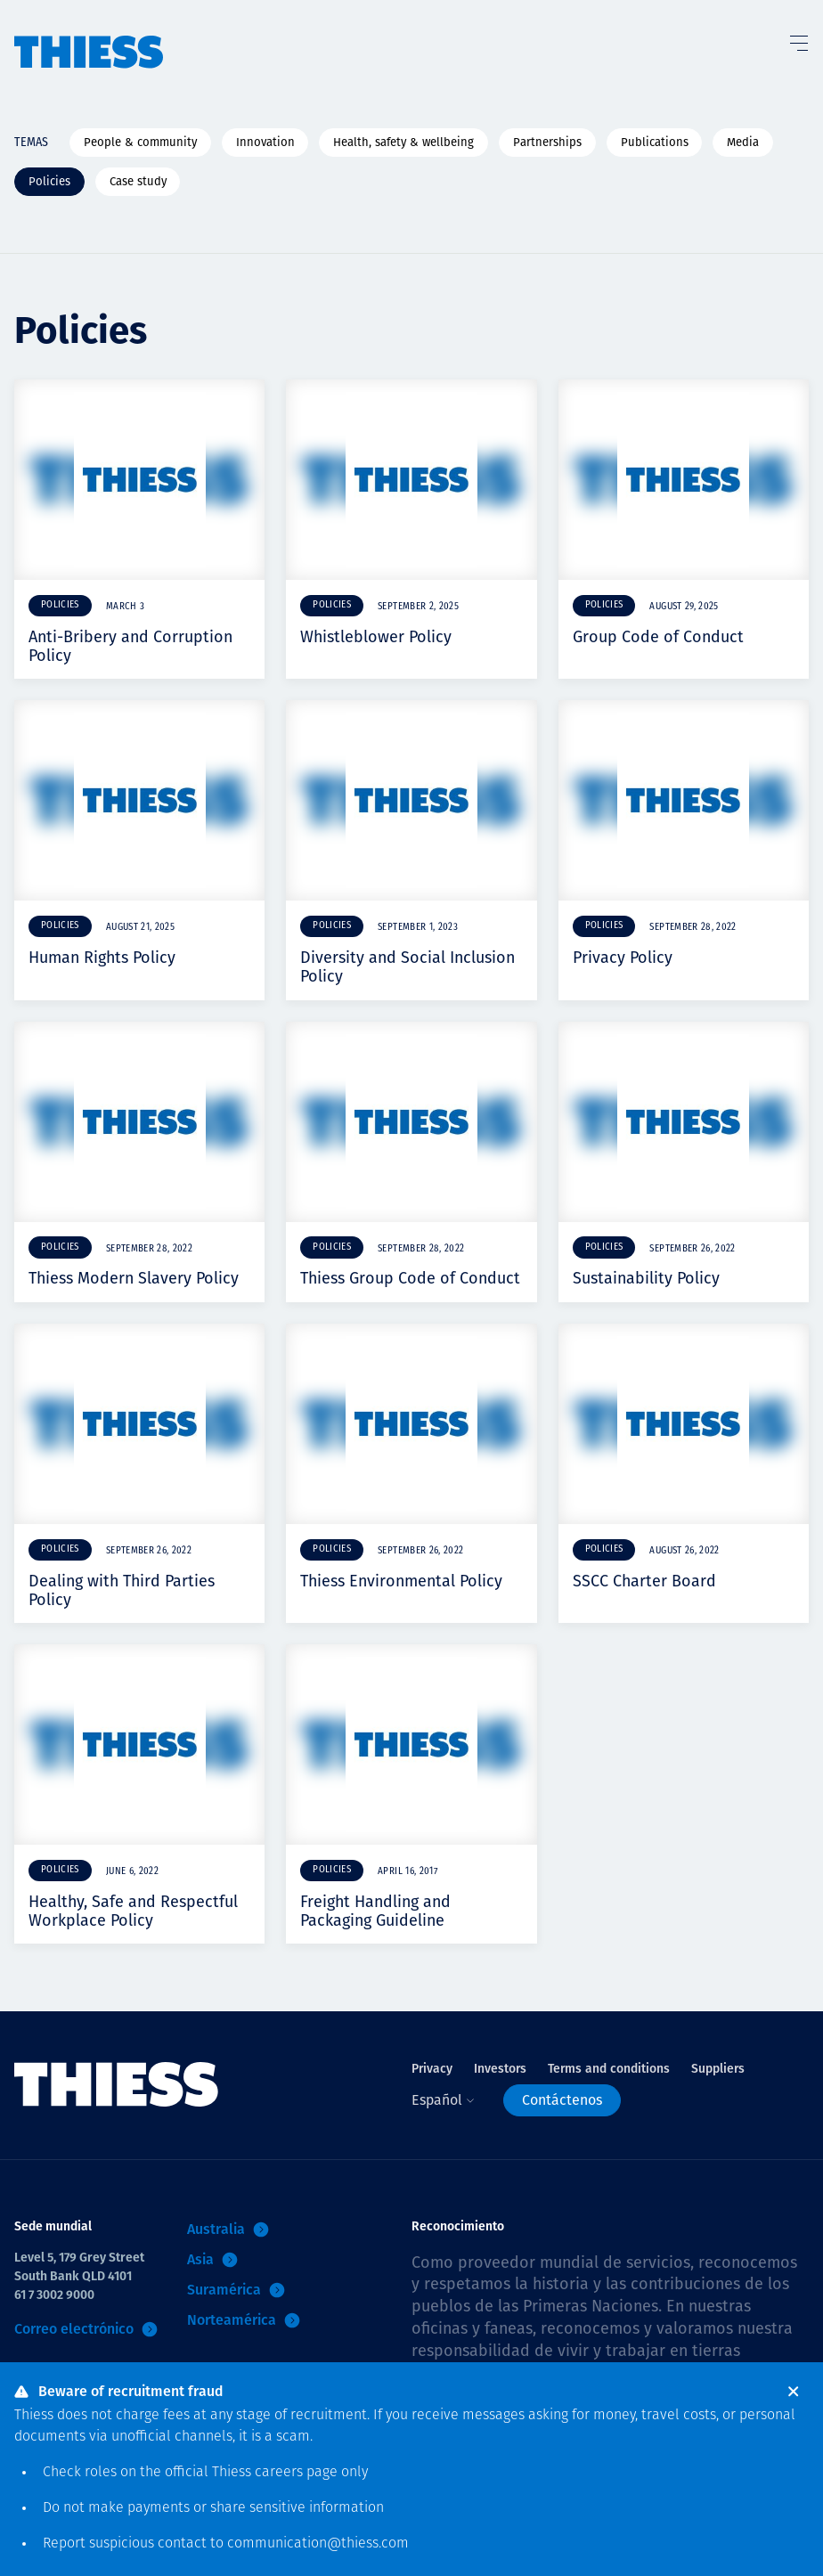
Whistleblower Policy (376, 637)
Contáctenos (562, 2099)
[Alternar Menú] (798, 39)
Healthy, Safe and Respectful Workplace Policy (133, 1911)
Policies (49, 181)
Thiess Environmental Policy (401, 1581)
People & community (140, 142)
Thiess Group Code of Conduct (410, 1278)
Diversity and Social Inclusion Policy (407, 967)
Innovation (265, 142)
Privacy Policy (622, 957)
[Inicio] (89, 34)
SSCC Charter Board (644, 1581)
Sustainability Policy (646, 1278)
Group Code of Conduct (658, 637)
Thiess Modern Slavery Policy (134, 1278)
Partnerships (547, 142)
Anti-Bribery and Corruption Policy (130, 646)
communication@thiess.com (318, 2544)
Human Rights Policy (102, 957)
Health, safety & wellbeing (403, 142)
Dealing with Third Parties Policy (122, 1590)
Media (743, 142)
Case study (138, 181)
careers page (296, 2473)
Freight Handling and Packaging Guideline (375, 1911)
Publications (655, 142)
